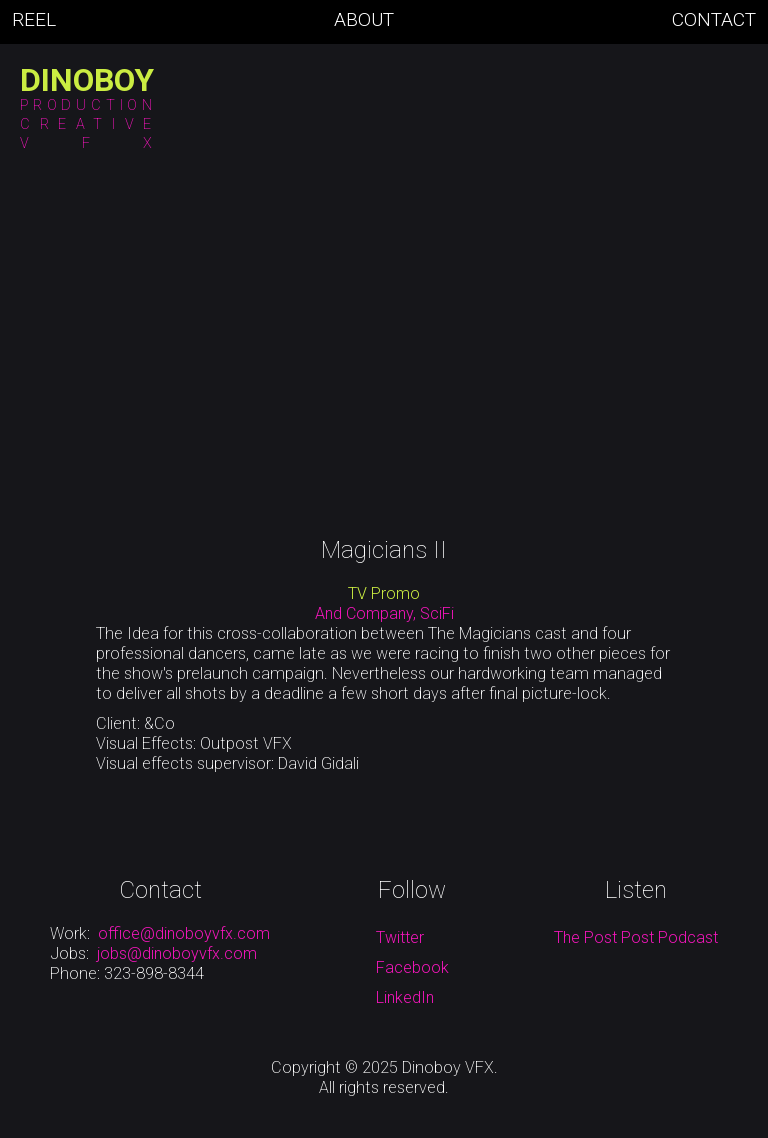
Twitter (400, 937)
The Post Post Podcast (636, 937)
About (364, 20)
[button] (173, 114)
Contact (714, 20)
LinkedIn (405, 997)
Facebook (412, 967)
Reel (34, 20)
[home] (87, 80)
